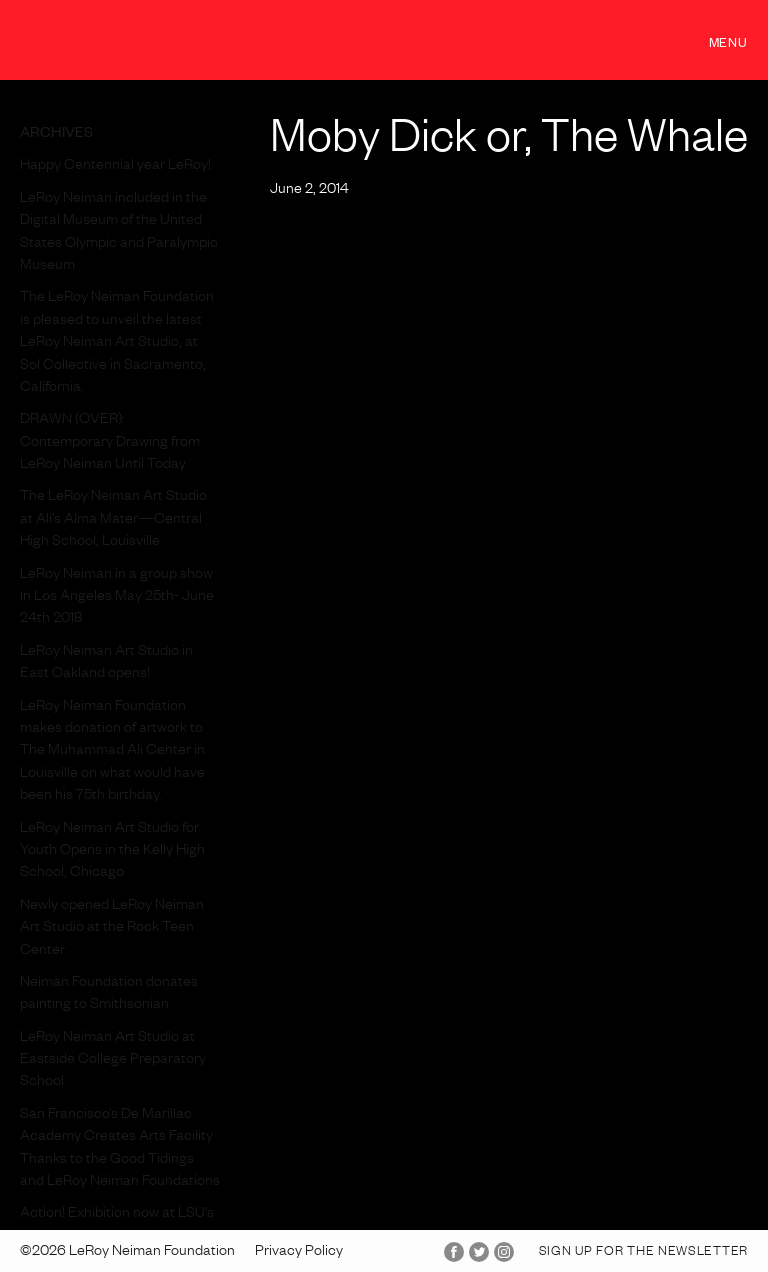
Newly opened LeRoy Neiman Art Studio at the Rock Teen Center (112, 929)
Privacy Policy (299, 1253)
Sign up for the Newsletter (643, 1253)
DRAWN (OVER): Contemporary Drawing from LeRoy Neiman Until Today (110, 443)
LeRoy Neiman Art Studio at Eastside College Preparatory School (113, 1061)
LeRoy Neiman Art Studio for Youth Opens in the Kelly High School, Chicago (112, 852)
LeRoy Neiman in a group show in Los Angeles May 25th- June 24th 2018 (117, 598)
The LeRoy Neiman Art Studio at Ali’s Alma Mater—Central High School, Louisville (113, 520)
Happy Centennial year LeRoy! (115, 167)
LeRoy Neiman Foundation (120, 39)
